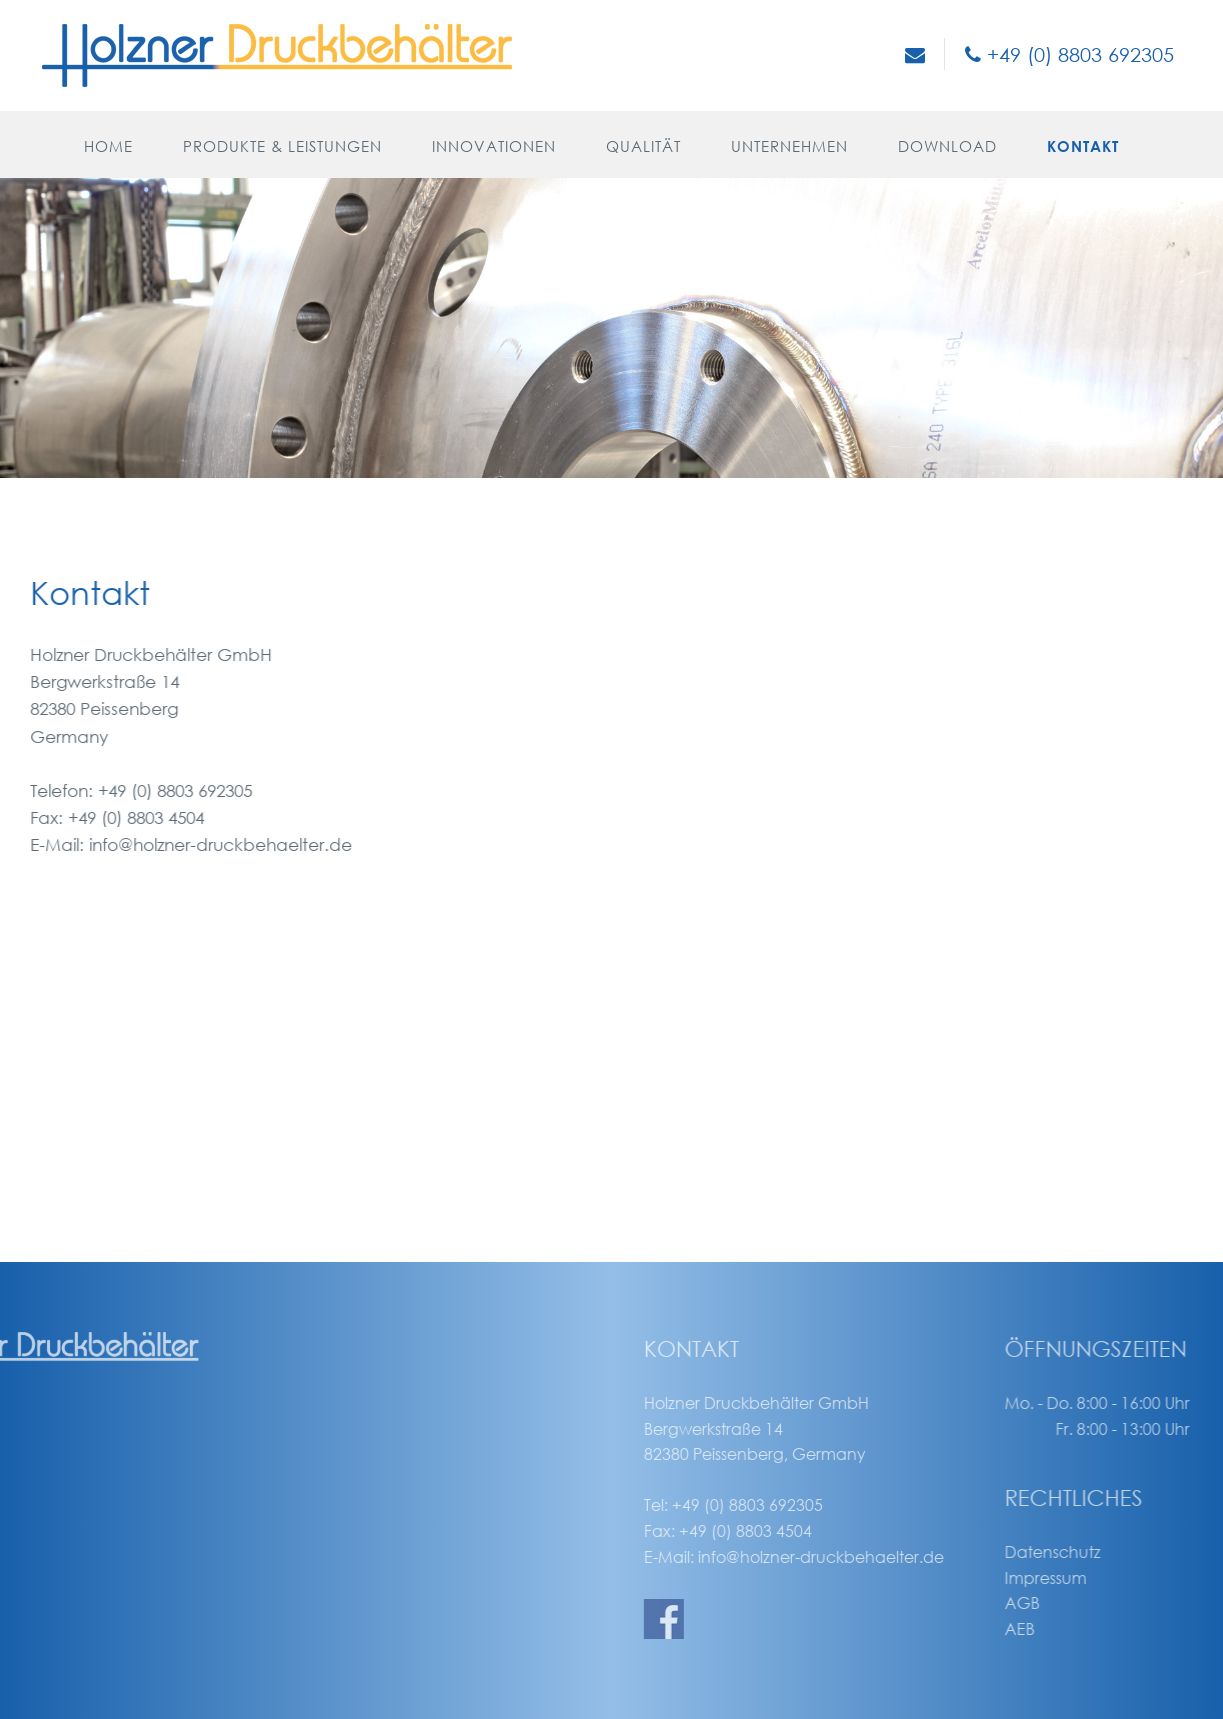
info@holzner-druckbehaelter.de (180, 844)
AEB (1086, 1628)
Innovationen (494, 146)
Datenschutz (1119, 1551)
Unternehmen (789, 146)
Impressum (1112, 1577)
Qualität (643, 146)
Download (947, 146)
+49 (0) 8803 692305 (1069, 55)
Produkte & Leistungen (282, 146)
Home (108, 146)
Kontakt (1083, 146)
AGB (1088, 1602)
